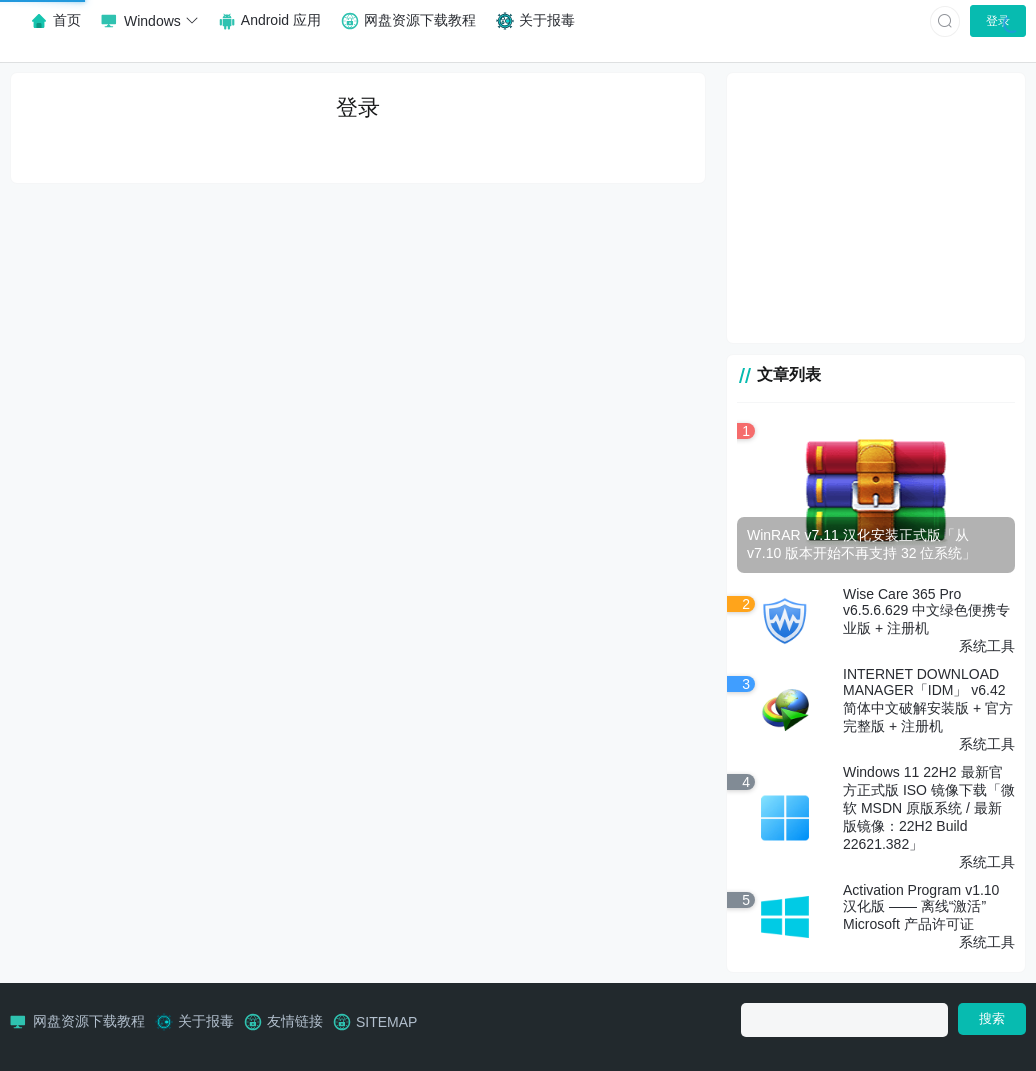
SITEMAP (375, 1022)
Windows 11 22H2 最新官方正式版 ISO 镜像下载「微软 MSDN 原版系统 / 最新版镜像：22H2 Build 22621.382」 (929, 808)
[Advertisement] (876, 208)
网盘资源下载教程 (77, 1022)
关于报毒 (194, 1022)
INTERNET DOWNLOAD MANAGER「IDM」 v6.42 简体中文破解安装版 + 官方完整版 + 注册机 (928, 700)
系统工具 (987, 646)
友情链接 (283, 1022)
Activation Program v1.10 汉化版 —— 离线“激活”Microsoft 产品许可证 (921, 907)
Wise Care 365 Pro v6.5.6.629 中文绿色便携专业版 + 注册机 (926, 611)
